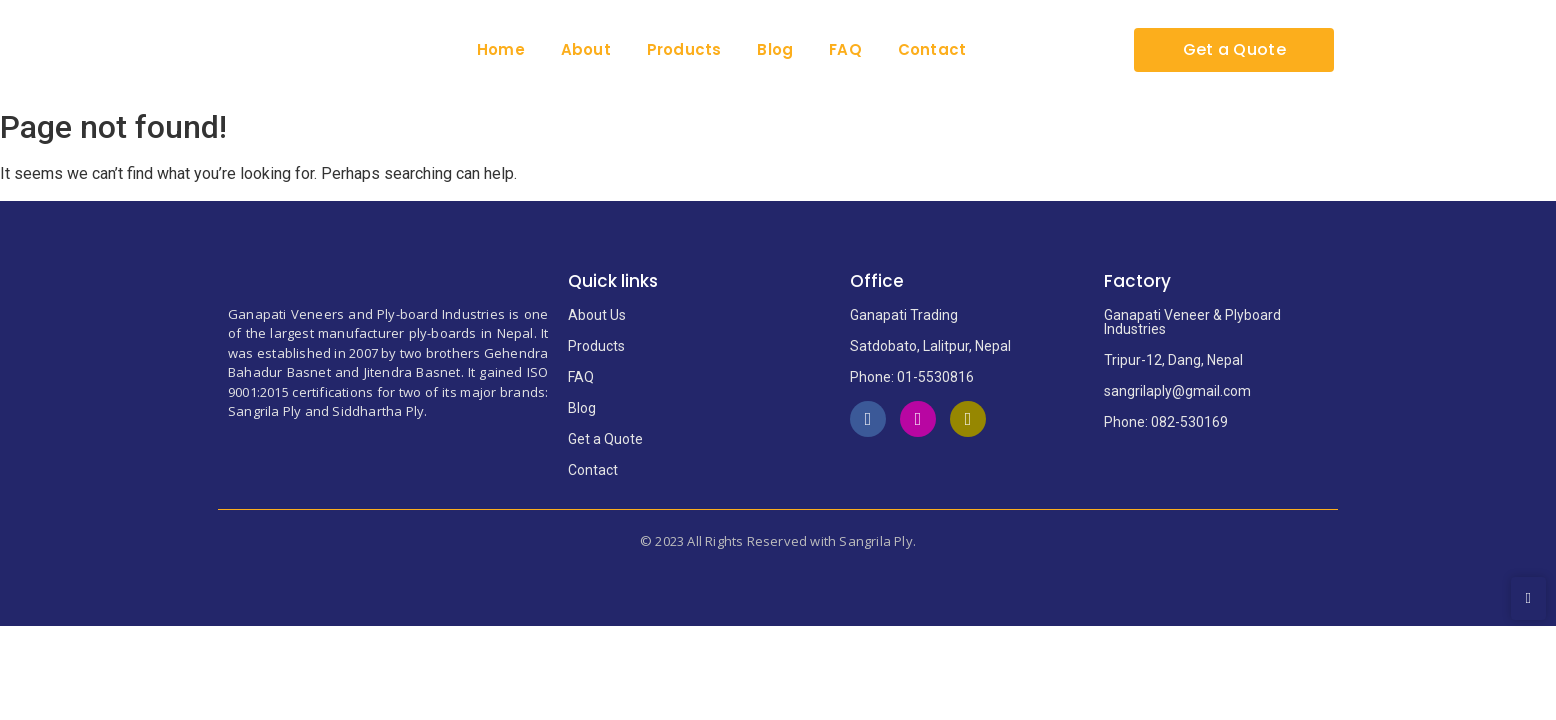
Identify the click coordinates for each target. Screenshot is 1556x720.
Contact (932, 49)
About (586, 49)
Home (501, 49)
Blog (775, 49)
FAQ (845, 49)
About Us (597, 315)
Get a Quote (605, 439)
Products (684, 49)
